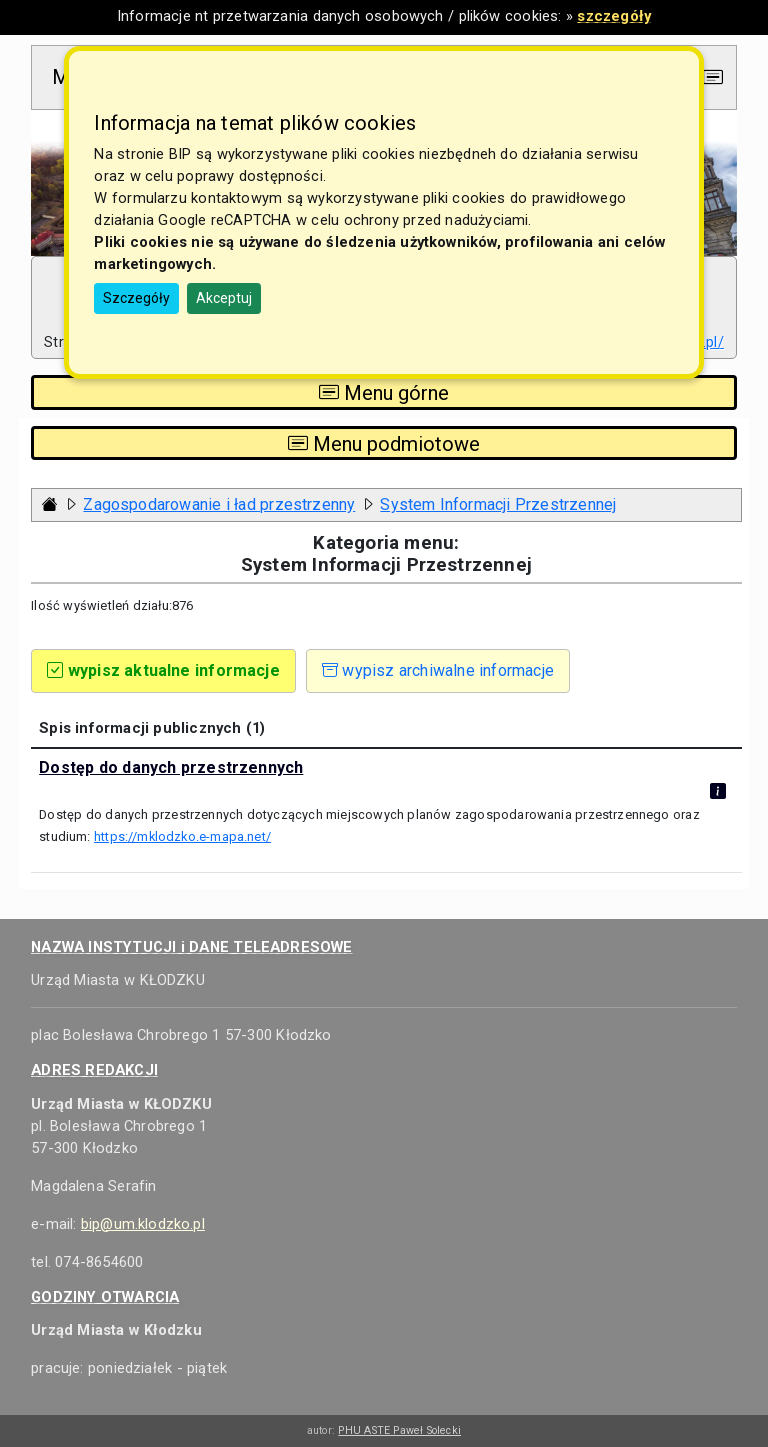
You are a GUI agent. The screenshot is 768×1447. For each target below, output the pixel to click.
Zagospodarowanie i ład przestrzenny (219, 504)
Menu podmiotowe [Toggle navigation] (384, 443)
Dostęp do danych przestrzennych (171, 767)
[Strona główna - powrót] (50, 504)
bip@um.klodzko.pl (143, 1224)
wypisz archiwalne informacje (438, 670)
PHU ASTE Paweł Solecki (399, 1430)
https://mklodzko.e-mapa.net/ (182, 836)
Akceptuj (224, 298)
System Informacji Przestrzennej (498, 504)
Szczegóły (136, 298)
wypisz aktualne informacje (163, 670)
